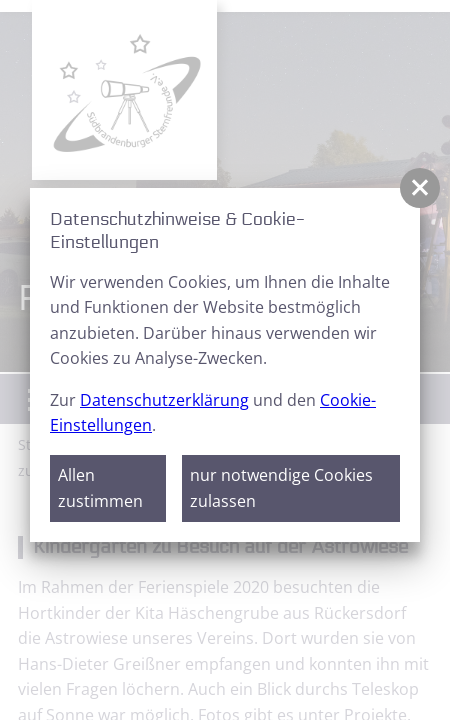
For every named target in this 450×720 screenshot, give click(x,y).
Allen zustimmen (100, 488)
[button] (420, 188)
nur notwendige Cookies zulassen (281, 488)
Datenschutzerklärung (164, 400)
